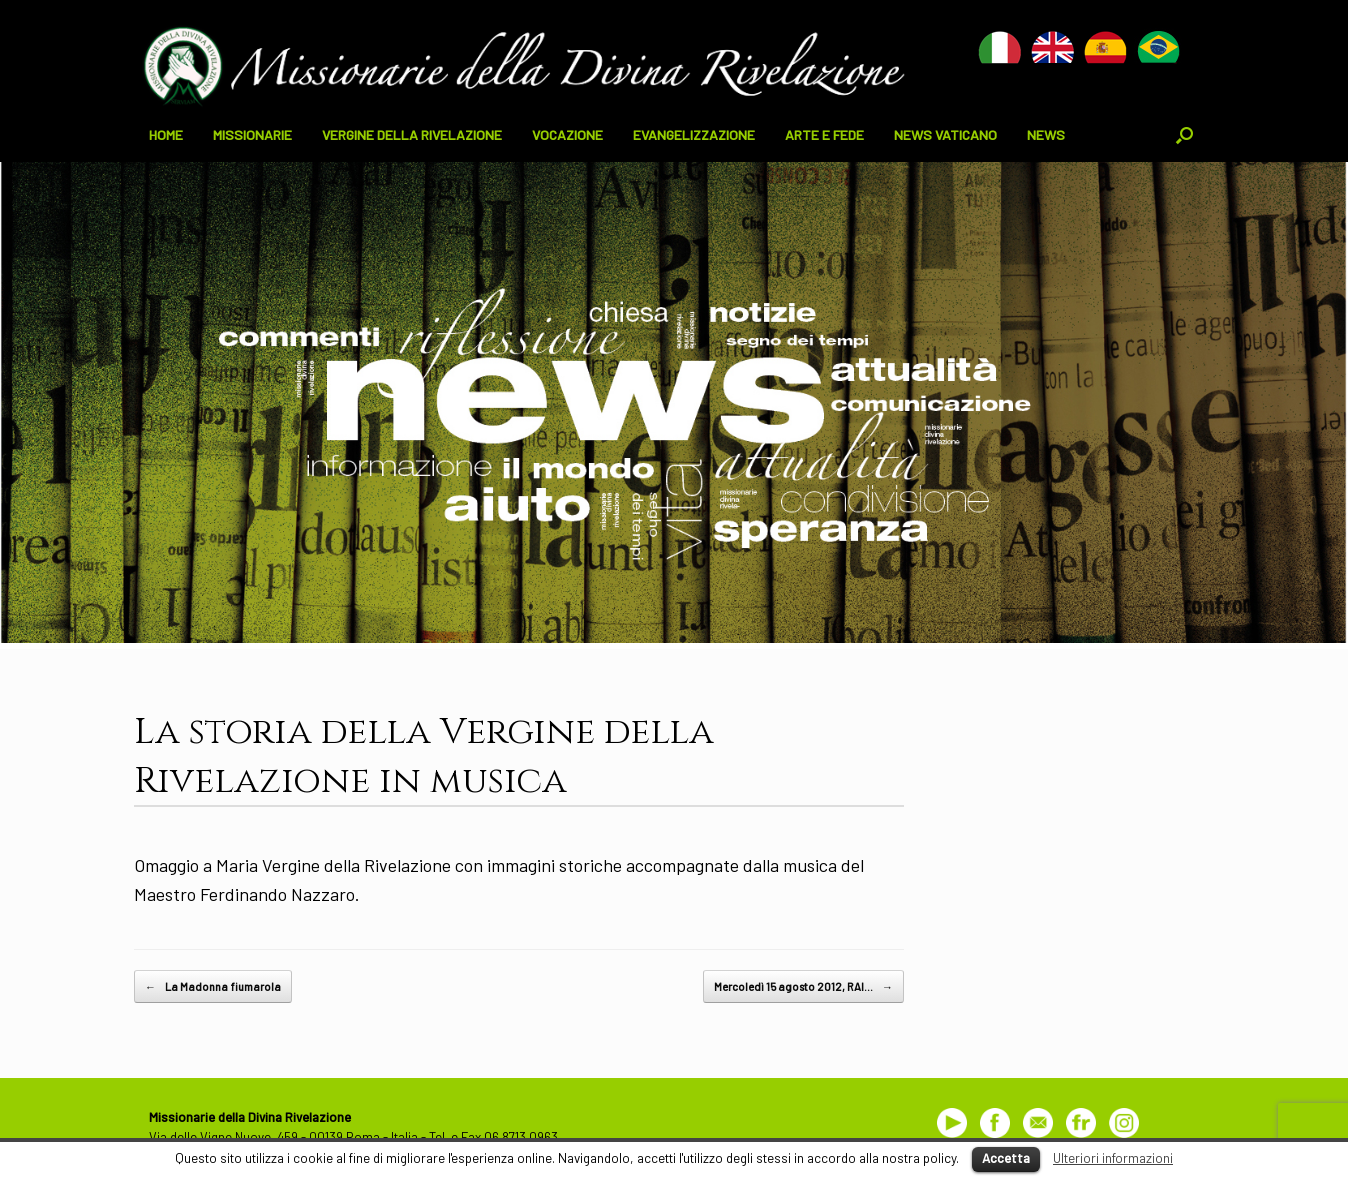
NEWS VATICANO (945, 134)
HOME (166, 134)
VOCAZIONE (567, 134)
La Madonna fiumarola (213, 987)
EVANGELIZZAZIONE (694, 134)
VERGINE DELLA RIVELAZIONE (412, 134)
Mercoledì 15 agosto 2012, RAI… (803, 987)
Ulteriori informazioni (1113, 1158)
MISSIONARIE (252, 134)
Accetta (1006, 1158)
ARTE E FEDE (824, 134)
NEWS (1046, 134)
